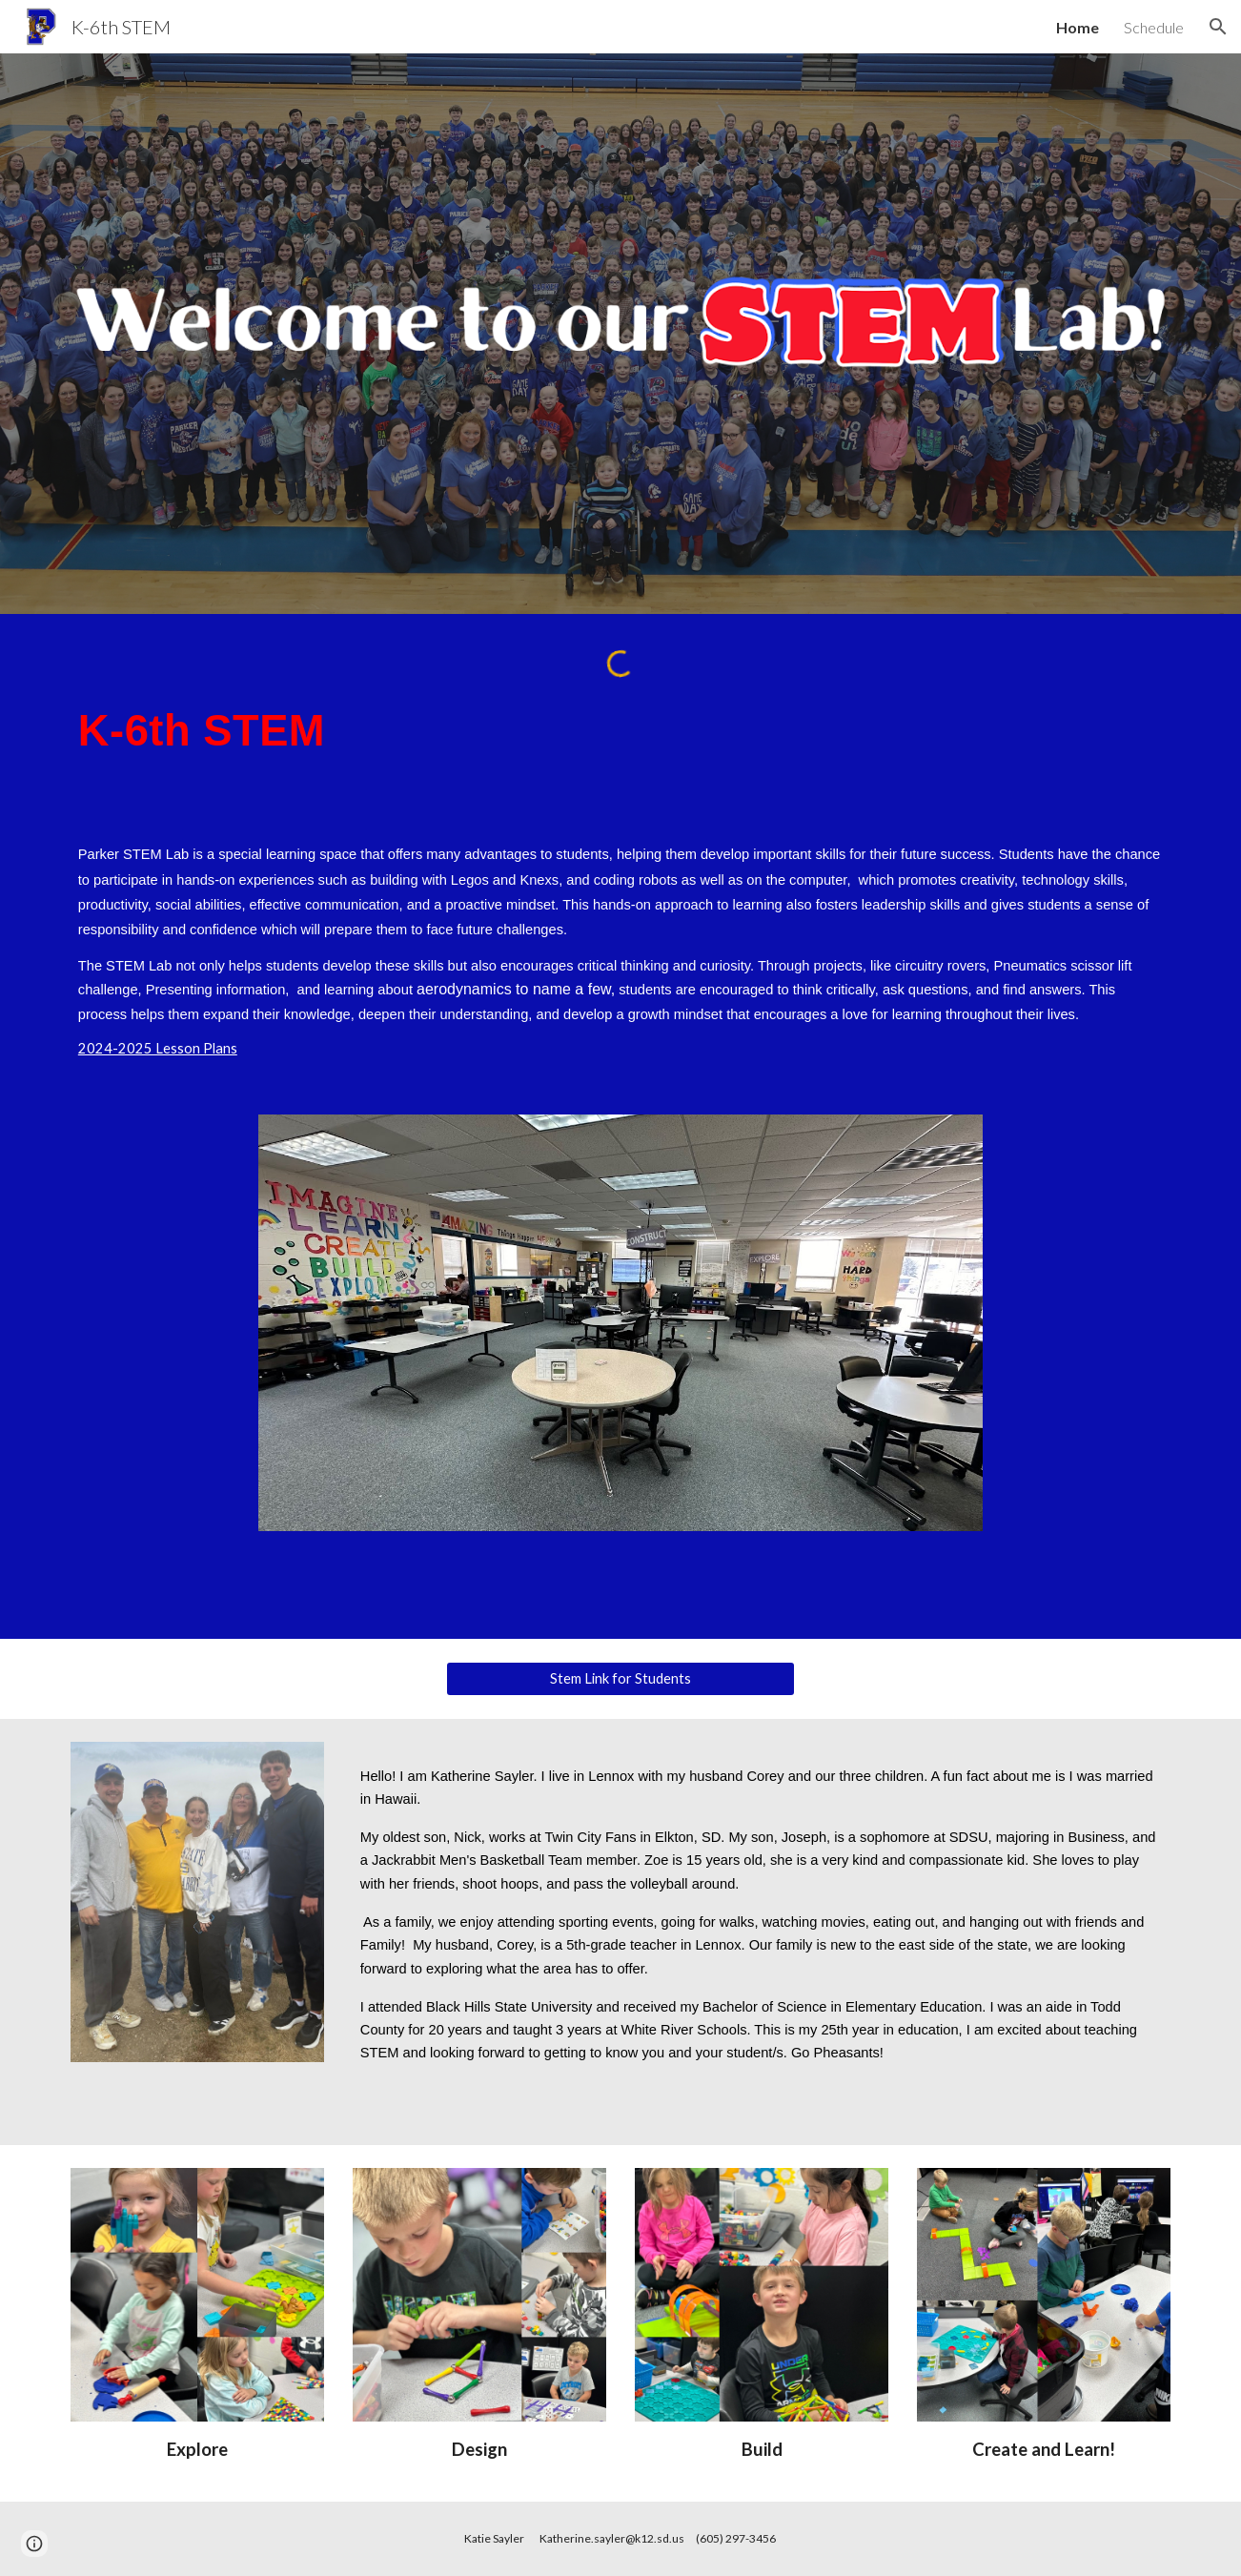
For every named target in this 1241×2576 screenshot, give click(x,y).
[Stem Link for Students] (620, 1678)
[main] (620, 730)
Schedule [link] (1154, 27)
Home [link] (1077, 27)
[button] (1218, 27)
